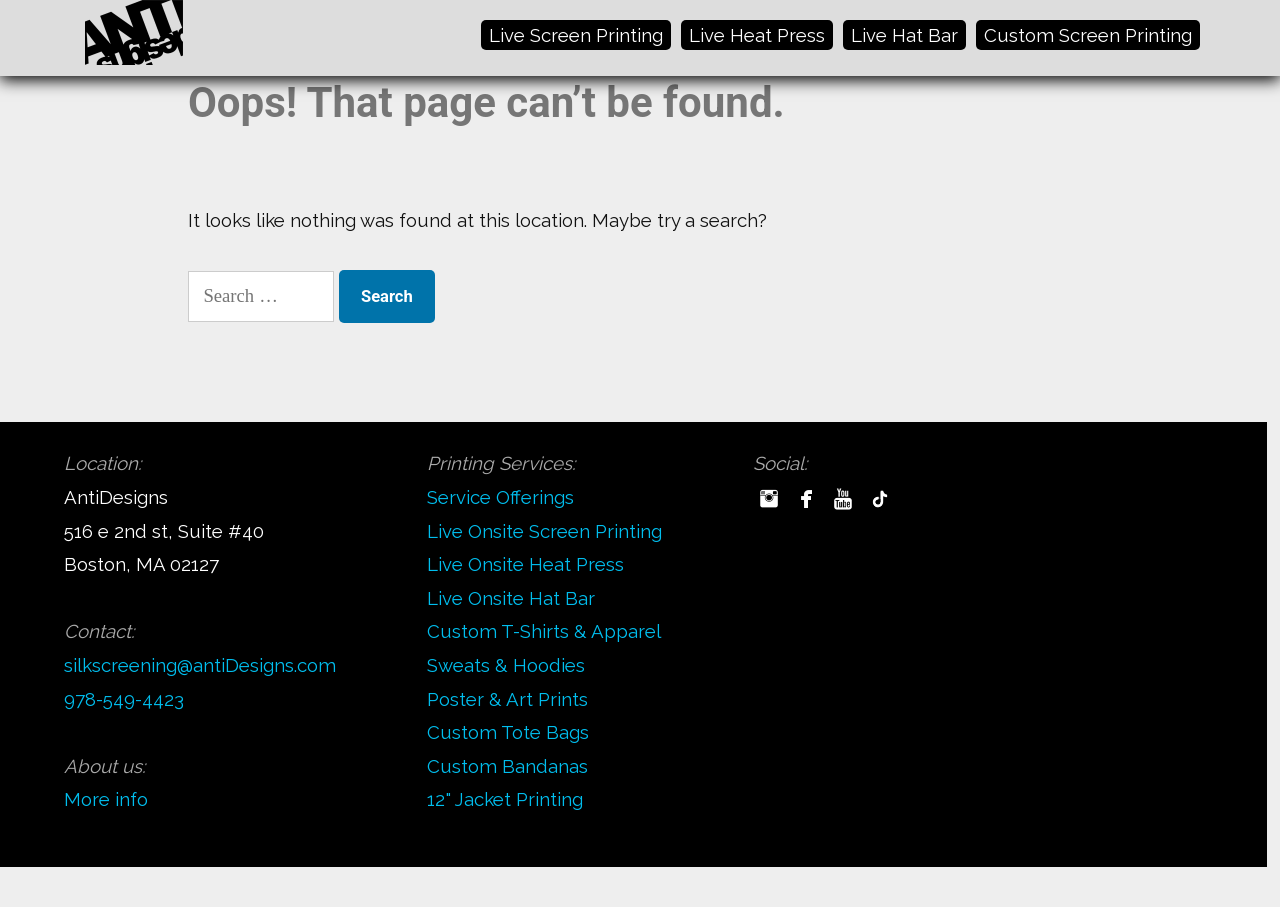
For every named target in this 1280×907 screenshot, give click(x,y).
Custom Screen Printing (1088, 35)
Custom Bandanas (507, 766)
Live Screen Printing (576, 35)
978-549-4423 (124, 699)
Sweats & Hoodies (506, 665)
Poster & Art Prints (507, 699)
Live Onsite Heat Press (525, 564)
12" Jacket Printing (505, 799)
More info (106, 799)
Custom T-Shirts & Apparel (544, 631)
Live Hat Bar (904, 35)
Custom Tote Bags (508, 732)
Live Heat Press (757, 35)
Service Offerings (500, 497)
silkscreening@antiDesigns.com (200, 665)
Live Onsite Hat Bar (511, 598)
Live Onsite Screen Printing (544, 531)
